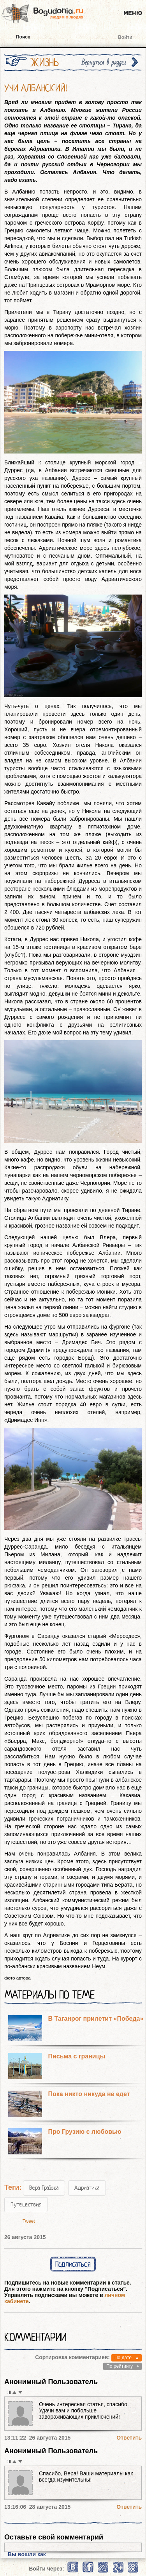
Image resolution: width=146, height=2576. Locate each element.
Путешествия (26, 2204)
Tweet (29, 2221)
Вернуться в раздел (104, 62)
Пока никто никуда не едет (89, 2094)
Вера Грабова (44, 2188)
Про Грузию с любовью (84, 2131)
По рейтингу (119, 2366)
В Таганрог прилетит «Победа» (95, 2018)
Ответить (129, 2438)
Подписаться (73, 2264)
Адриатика (87, 2188)
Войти (125, 37)
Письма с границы (76, 2056)
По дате (123, 2357)
